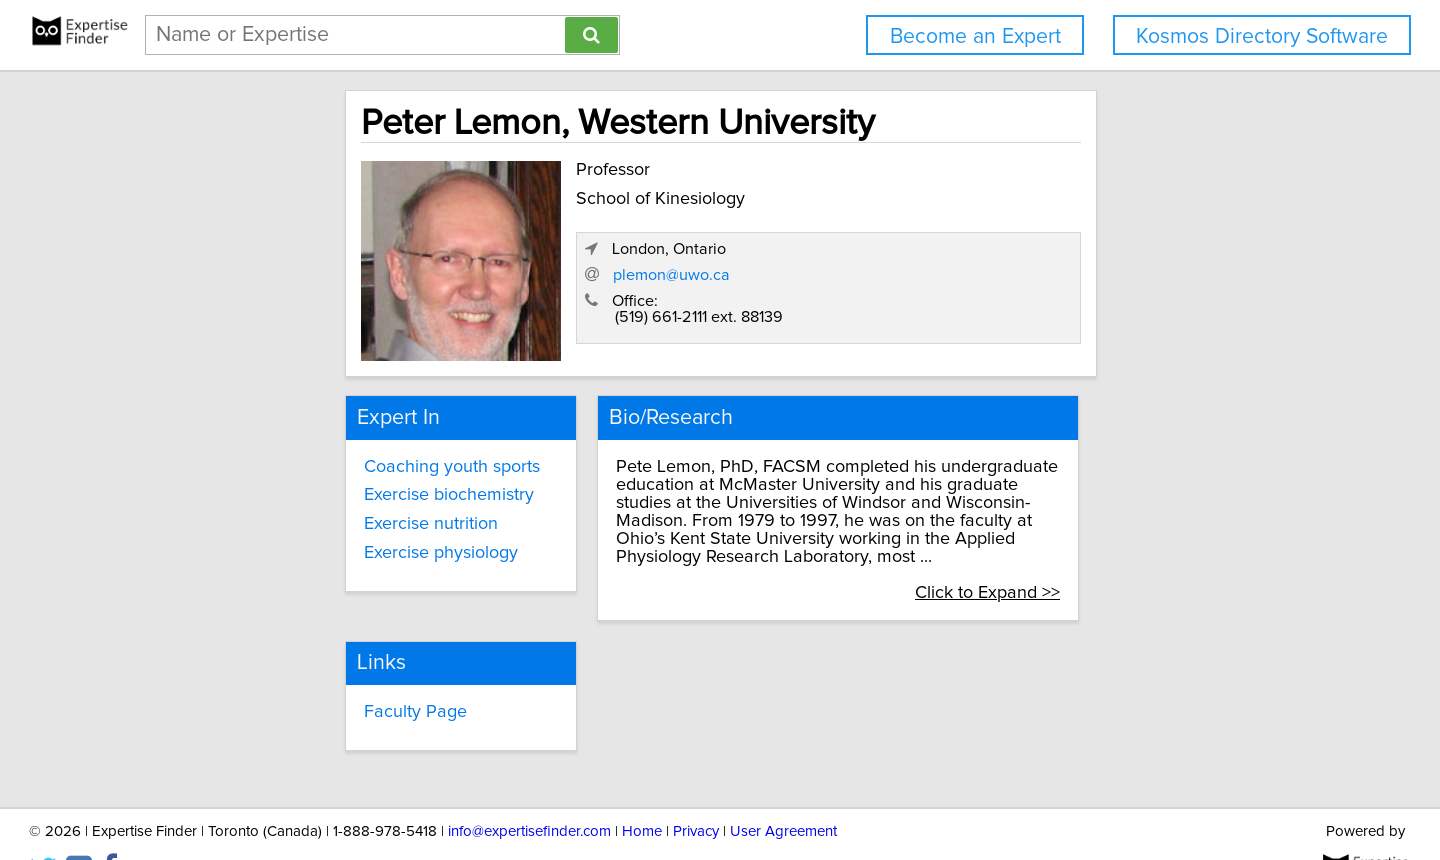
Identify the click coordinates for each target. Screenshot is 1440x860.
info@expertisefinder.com (529, 787)
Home (642, 787)
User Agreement (783, 787)
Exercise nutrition (303, 516)
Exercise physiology (313, 545)
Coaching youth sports (324, 459)
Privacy (696, 787)
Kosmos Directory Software (1262, 36)
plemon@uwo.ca (989, 283)
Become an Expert (975, 36)
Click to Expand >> (1131, 549)
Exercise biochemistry (321, 488)
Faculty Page (609, 669)
